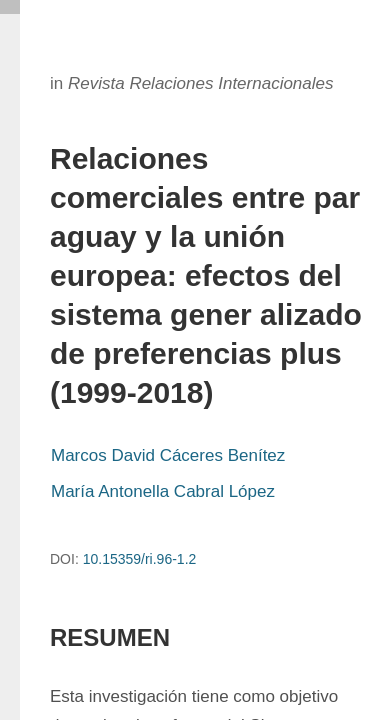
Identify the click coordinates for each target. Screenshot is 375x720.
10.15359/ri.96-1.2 (140, 559)
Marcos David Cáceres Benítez (168, 455)
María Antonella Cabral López (163, 491)
